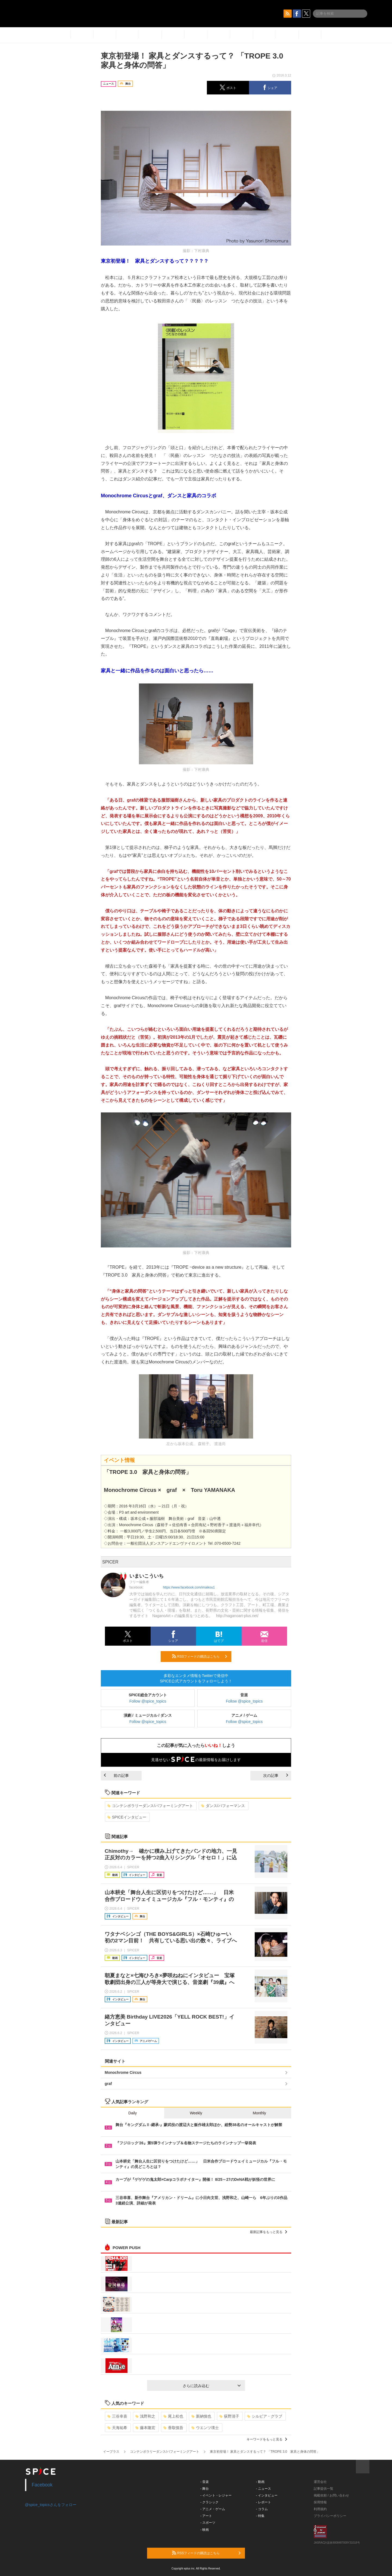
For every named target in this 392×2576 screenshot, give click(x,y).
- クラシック (209, 2502)
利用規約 (320, 2509)
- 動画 (260, 2482)
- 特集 (260, 2516)
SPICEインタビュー (126, 1817)
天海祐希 (117, 2427)
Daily (132, 2113)
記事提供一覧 (323, 2489)
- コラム (262, 2509)
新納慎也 (201, 2416)
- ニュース (263, 2489)
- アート (206, 2516)
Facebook (42, 2485)
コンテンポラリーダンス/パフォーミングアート (150, 1806)
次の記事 (275, 1775)
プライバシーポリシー (330, 2516)
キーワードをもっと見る (267, 2439)
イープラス (111, 2452)
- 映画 (204, 2530)
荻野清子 (229, 2416)
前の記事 (116, 1775)
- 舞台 (204, 2489)
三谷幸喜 (117, 2416)
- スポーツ (207, 2523)
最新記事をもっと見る (268, 2232)
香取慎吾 (173, 2427)
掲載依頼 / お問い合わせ (331, 2495)
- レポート (263, 2502)
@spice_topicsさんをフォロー (50, 2505)
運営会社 (320, 2482)
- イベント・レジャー (216, 2495)
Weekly (196, 2113)
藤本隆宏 (145, 2427)
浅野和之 (145, 2416)
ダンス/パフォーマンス (223, 1806)
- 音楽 (204, 2482)
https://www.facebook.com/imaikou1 (189, 1587)
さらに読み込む (212, 2386)
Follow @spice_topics (147, 1701)
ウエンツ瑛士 (205, 2427)
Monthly (259, 2113)
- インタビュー (267, 2495)
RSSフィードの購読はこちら (199, 1656)
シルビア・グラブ (264, 2416)
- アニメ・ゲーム (212, 2509)
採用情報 (320, 2502)
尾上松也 (173, 2416)
